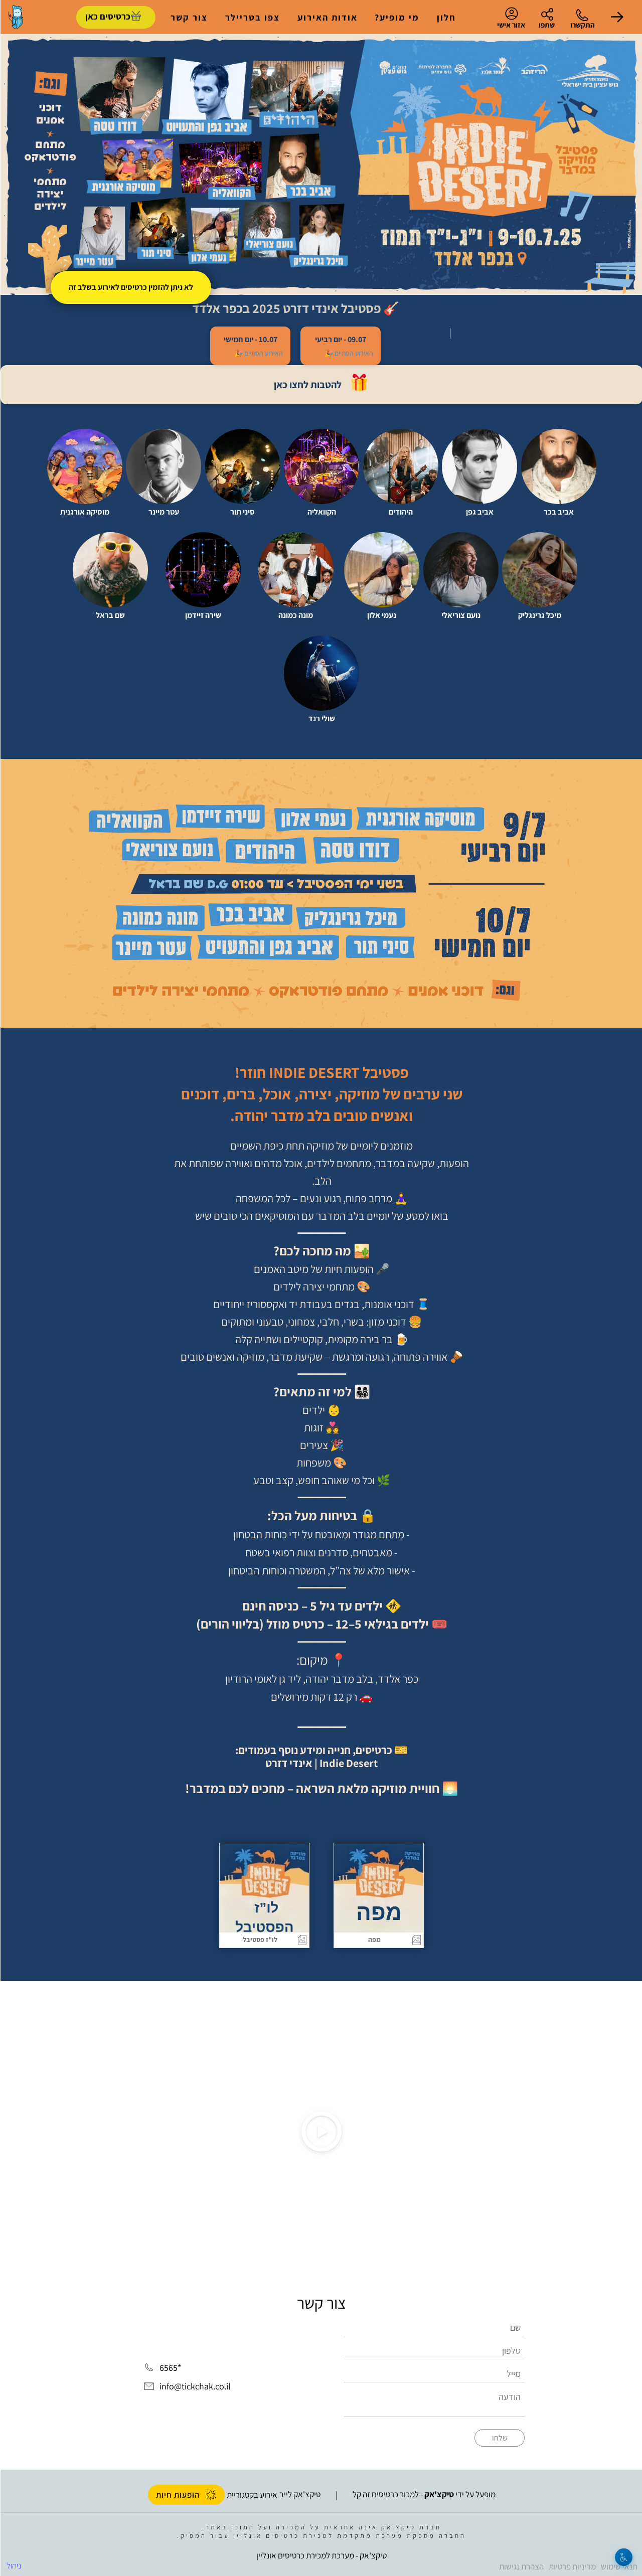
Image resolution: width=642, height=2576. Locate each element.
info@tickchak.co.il (194, 2386)
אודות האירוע (327, 17)
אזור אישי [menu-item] (511, 18)
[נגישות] (623, 2557)
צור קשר (188, 17)
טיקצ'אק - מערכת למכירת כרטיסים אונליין (321, 2555)
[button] (617, 17)
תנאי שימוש (618, 2566)
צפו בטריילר (252, 17)
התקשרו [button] (582, 25)
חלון (445, 17)
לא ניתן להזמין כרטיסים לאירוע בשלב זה (130, 287)
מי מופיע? (396, 17)
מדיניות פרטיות (571, 2566)
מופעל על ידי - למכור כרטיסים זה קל (423, 2494)
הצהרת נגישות (521, 2566)
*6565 (170, 2367)
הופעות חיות (185, 2495)
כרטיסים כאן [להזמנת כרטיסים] (107, 16)
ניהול (13, 2565)
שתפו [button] (546, 25)
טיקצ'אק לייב (299, 2494)
